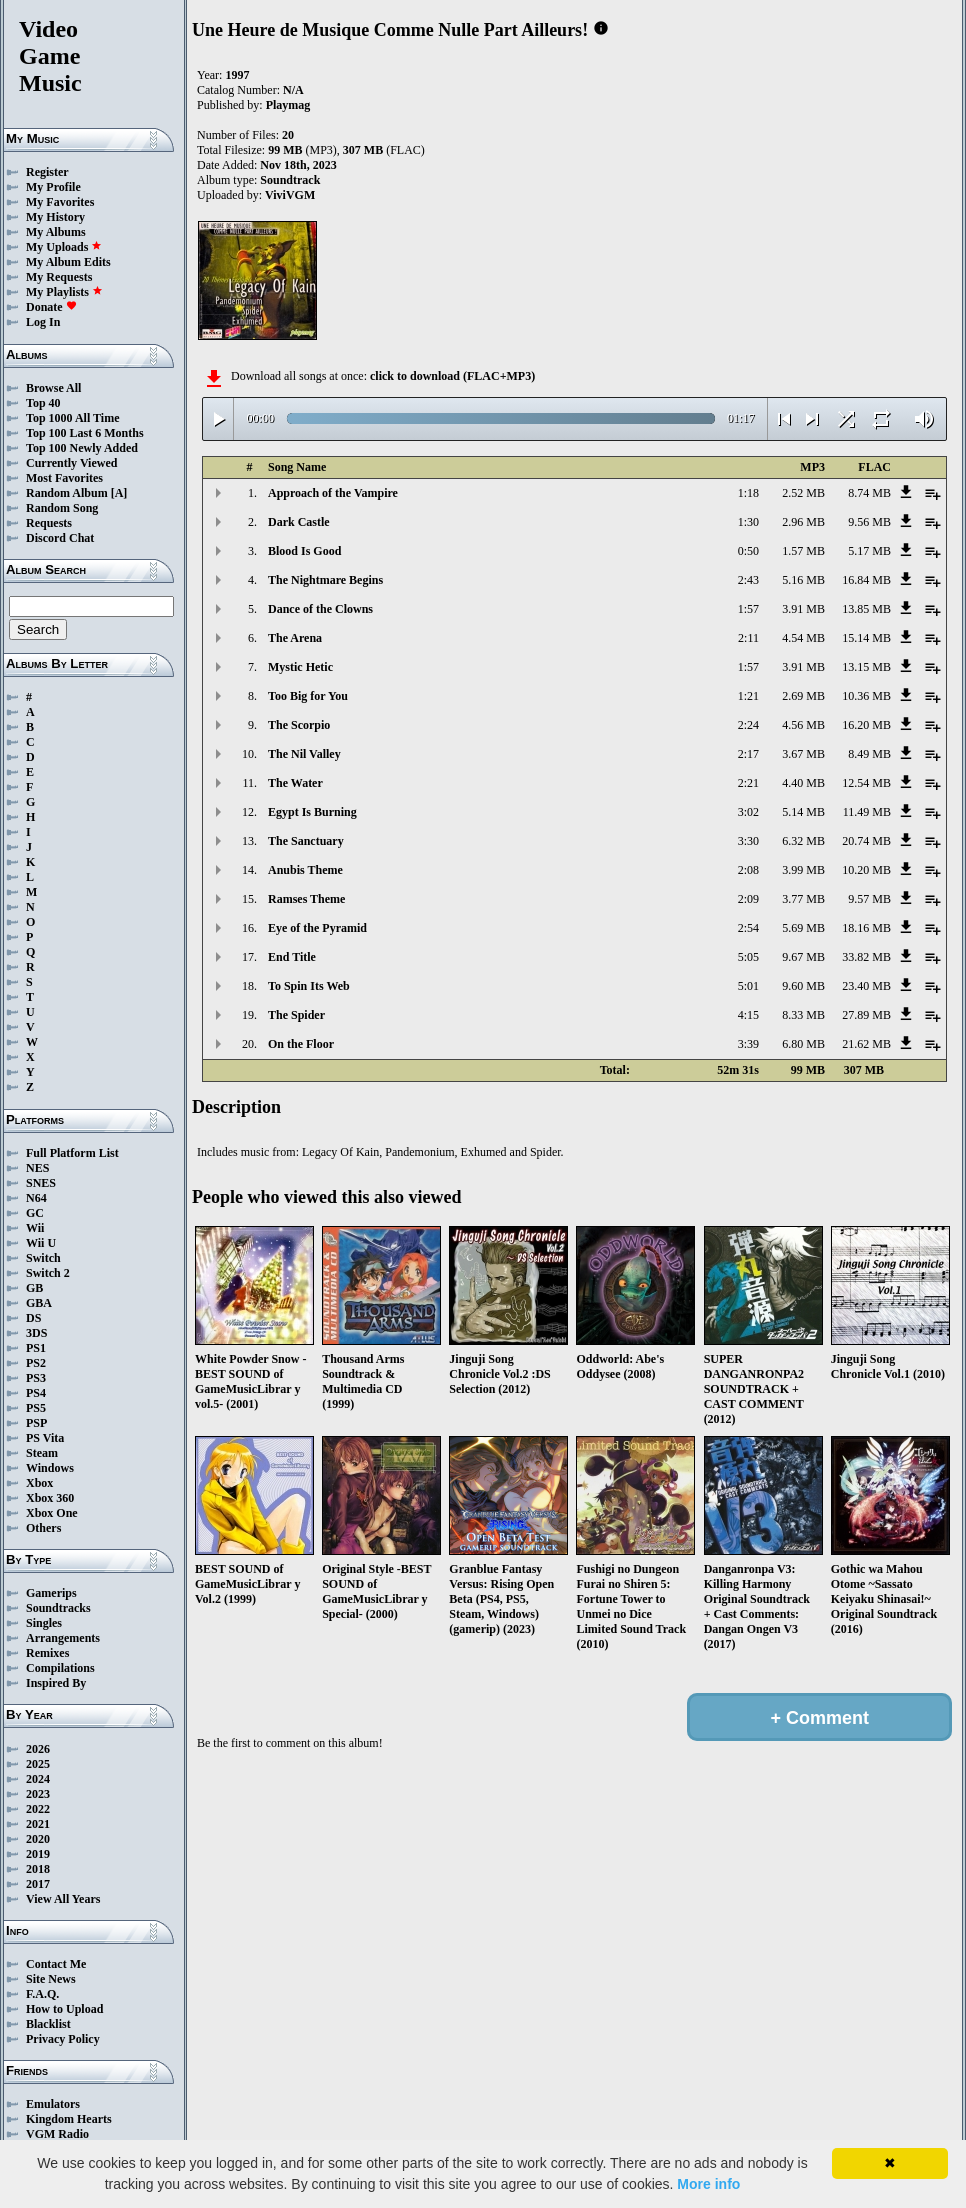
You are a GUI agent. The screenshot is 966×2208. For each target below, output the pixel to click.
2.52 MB (803, 493)
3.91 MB (803, 609)
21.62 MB (866, 1044)
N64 (36, 1198)
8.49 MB (869, 754)
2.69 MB (803, 696)
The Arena (295, 638)
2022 (38, 1809)
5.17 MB (869, 551)
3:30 (748, 841)
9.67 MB (803, 957)
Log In (43, 322)
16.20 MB (866, 725)
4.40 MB (803, 783)
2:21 (748, 783)
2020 (38, 1839)
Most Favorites (64, 478)
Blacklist (48, 2024)
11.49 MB (867, 812)
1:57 (748, 609)
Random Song (62, 508)
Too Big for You (308, 696)
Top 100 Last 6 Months (85, 433)
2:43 (748, 580)
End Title (292, 957)
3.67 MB (803, 754)
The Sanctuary (306, 841)
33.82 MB (866, 957)
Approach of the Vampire (333, 493)
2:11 (748, 638)
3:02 (748, 812)
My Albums (56, 232)
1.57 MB (803, 551)
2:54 (748, 928)
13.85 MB (866, 609)
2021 (38, 1824)
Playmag (288, 105)
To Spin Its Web (309, 986)
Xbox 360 (50, 1498)
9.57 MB (869, 899)
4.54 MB (803, 638)
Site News (51, 1979)
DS (33, 1318)
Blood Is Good (304, 551)
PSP (36, 1423)
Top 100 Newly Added (82, 448)
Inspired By (56, 1683)
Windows (50, 1468)
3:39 (748, 1044)
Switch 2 (48, 1273)
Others (43, 1528)
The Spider (296, 1015)
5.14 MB (803, 812)
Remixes (47, 1653)
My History (55, 217)
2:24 (748, 725)
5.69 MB (803, 928)
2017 (38, 1884)
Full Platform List (72, 1153)
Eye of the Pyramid (317, 928)
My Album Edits (68, 262)
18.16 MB (866, 928)
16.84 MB (866, 580)
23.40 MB (866, 986)
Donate (51, 307)
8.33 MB (803, 1015)
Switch (43, 1258)
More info (708, 2184)
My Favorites (60, 202)
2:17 (748, 754)
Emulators (53, 2104)
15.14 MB (866, 638)
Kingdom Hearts (69, 2119)
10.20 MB (866, 870)
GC (35, 1213)
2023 (38, 1794)
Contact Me (56, 1964)
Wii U (41, 1243)
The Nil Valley (304, 754)
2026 (38, 1749)
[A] (119, 493)
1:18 (748, 493)
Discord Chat (60, 538)
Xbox (39, 1483)
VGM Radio (57, 2134)
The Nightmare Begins (325, 580)
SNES (41, 1183)
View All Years (63, 1899)
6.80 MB (803, 1044)
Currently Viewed (71, 463)
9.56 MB (869, 522)
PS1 (36, 1348)
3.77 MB (803, 899)
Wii (35, 1228)
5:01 (748, 986)
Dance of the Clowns (320, 609)
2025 (38, 1764)
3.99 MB (803, 870)
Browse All (53, 388)
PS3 (36, 1378)
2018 (38, 1869)
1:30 (748, 522)
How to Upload (64, 2009)
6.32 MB (803, 841)
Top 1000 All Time (72, 418)
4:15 (748, 1015)
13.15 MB (866, 667)
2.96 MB (803, 522)
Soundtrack (290, 180)
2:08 (748, 870)
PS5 (36, 1408)
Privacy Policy (63, 2039)
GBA (39, 1303)
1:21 (748, 696)
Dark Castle (299, 522)
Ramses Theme (306, 899)
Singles (44, 1623)
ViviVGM (290, 195)
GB (34, 1288)
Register (47, 172)
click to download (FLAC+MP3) (452, 376)
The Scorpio (299, 725)
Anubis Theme (305, 870)
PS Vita (45, 1438)
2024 (38, 1779)
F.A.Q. (42, 1994)
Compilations (60, 1668)
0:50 (748, 551)
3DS (36, 1333)
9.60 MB (803, 986)
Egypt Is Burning (312, 812)
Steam (42, 1453)
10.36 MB (866, 696)
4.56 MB (803, 725)
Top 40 (43, 403)
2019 (38, 1854)
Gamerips (51, 1593)
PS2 (36, 1363)
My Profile (53, 187)
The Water (295, 783)
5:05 (748, 957)
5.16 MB (803, 580)
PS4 (36, 1393)
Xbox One (52, 1513)
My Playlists (64, 292)
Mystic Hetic (300, 667)
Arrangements (63, 1638)
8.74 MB (869, 493)
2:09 (748, 899)
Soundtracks (58, 1608)
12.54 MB (866, 783)
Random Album (67, 493)
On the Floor (301, 1044)
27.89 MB (866, 1015)
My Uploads (64, 247)
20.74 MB (866, 841)
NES (37, 1168)
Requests (49, 523)
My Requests (59, 277)
